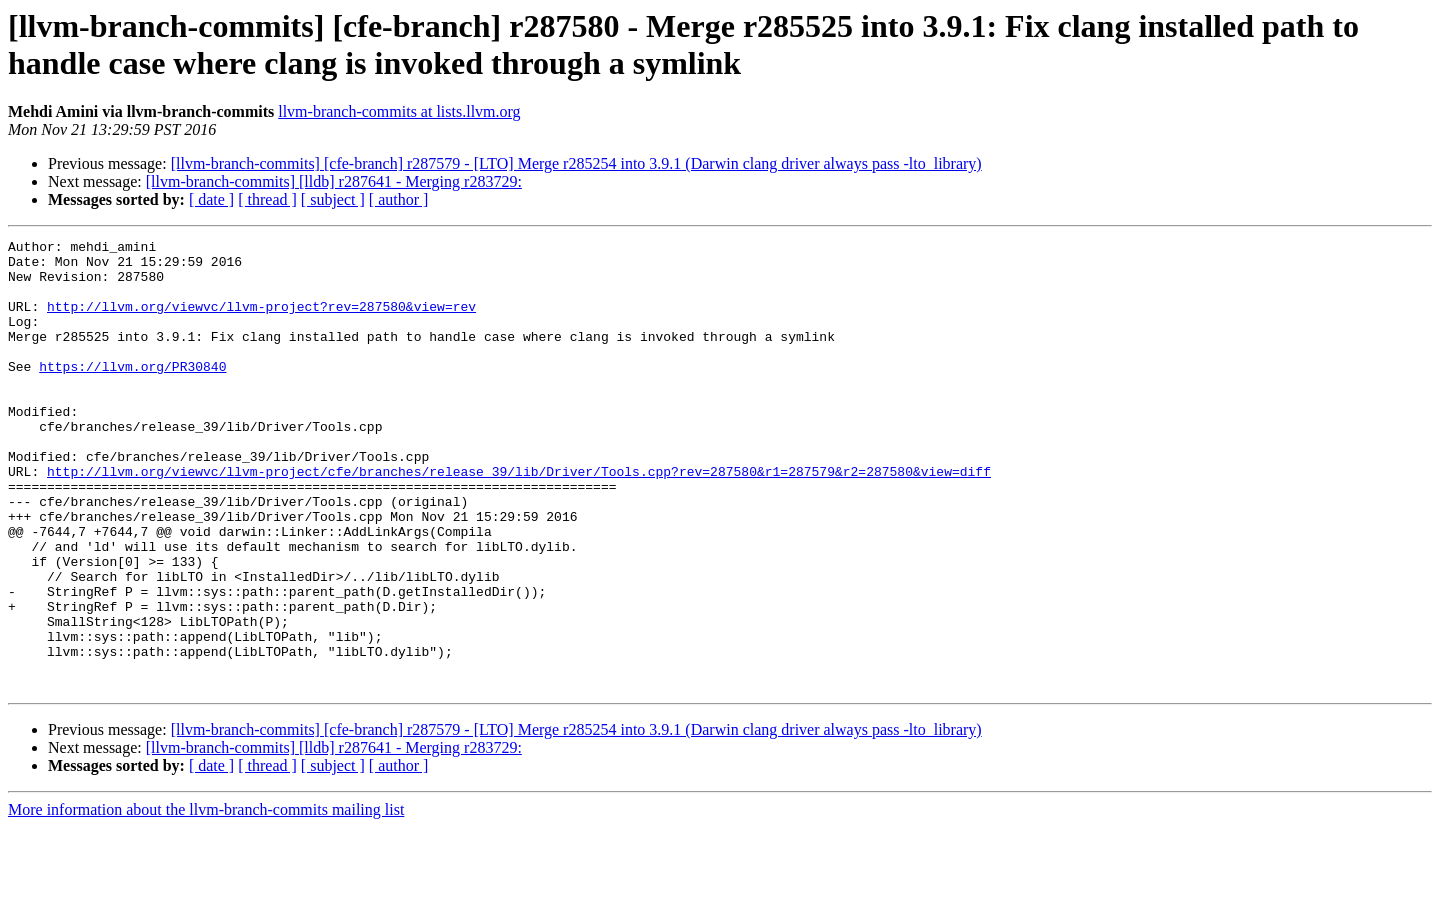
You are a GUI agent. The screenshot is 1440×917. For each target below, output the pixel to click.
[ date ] (211, 199)
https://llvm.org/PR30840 (132, 393)
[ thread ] (267, 199)
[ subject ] (333, 199)
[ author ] (399, 199)
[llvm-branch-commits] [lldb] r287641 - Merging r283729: (334, 181)
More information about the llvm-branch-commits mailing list (206, 899)
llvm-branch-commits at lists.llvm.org (399, 111)
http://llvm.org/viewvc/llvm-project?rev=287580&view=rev (261, 321)
